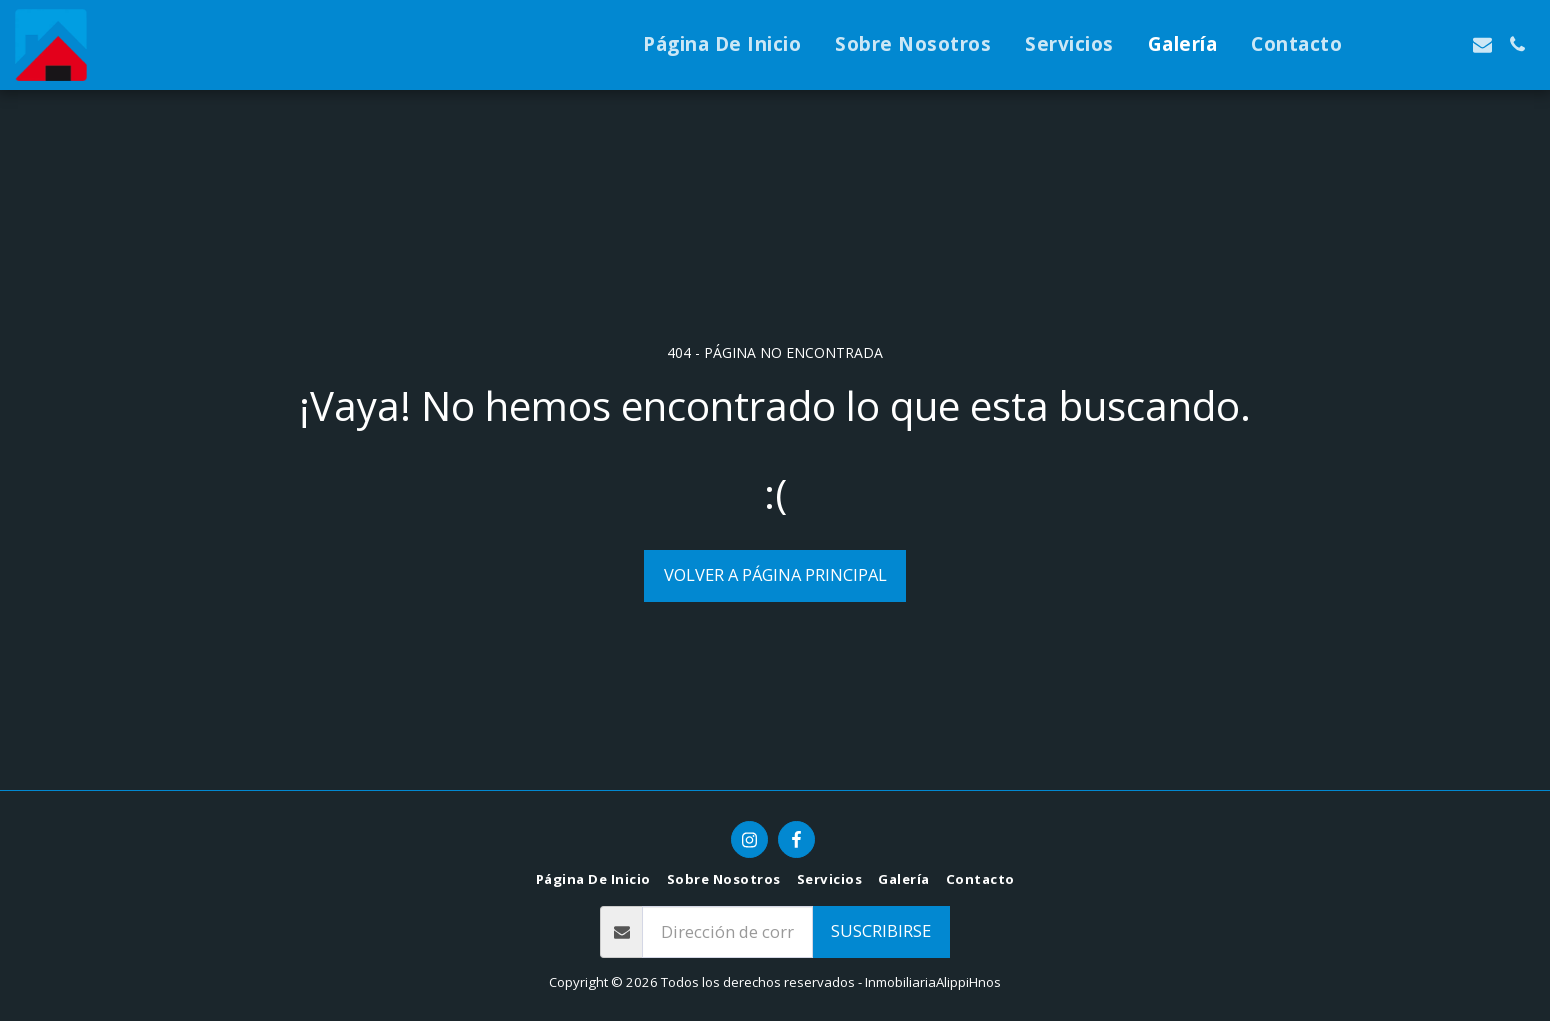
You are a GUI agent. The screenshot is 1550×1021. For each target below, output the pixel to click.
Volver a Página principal (775, 574)
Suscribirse (881, 930)
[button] (1377, 44)
